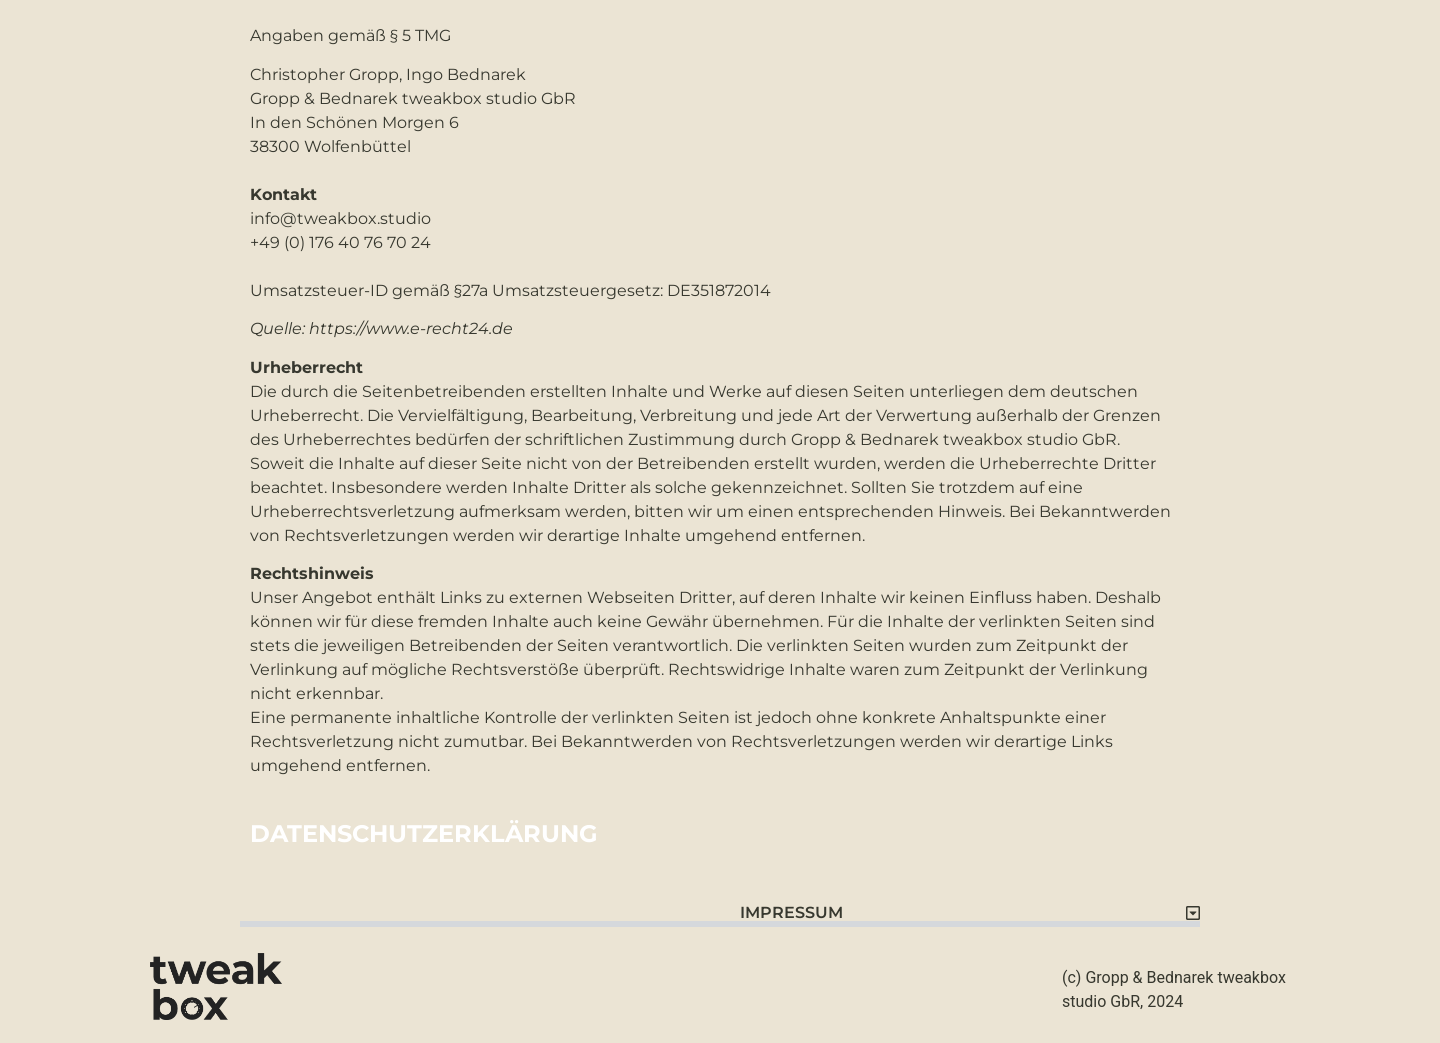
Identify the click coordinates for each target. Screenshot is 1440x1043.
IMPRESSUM (791, 912)
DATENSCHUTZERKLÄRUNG (424, 833)
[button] (720, 906)
